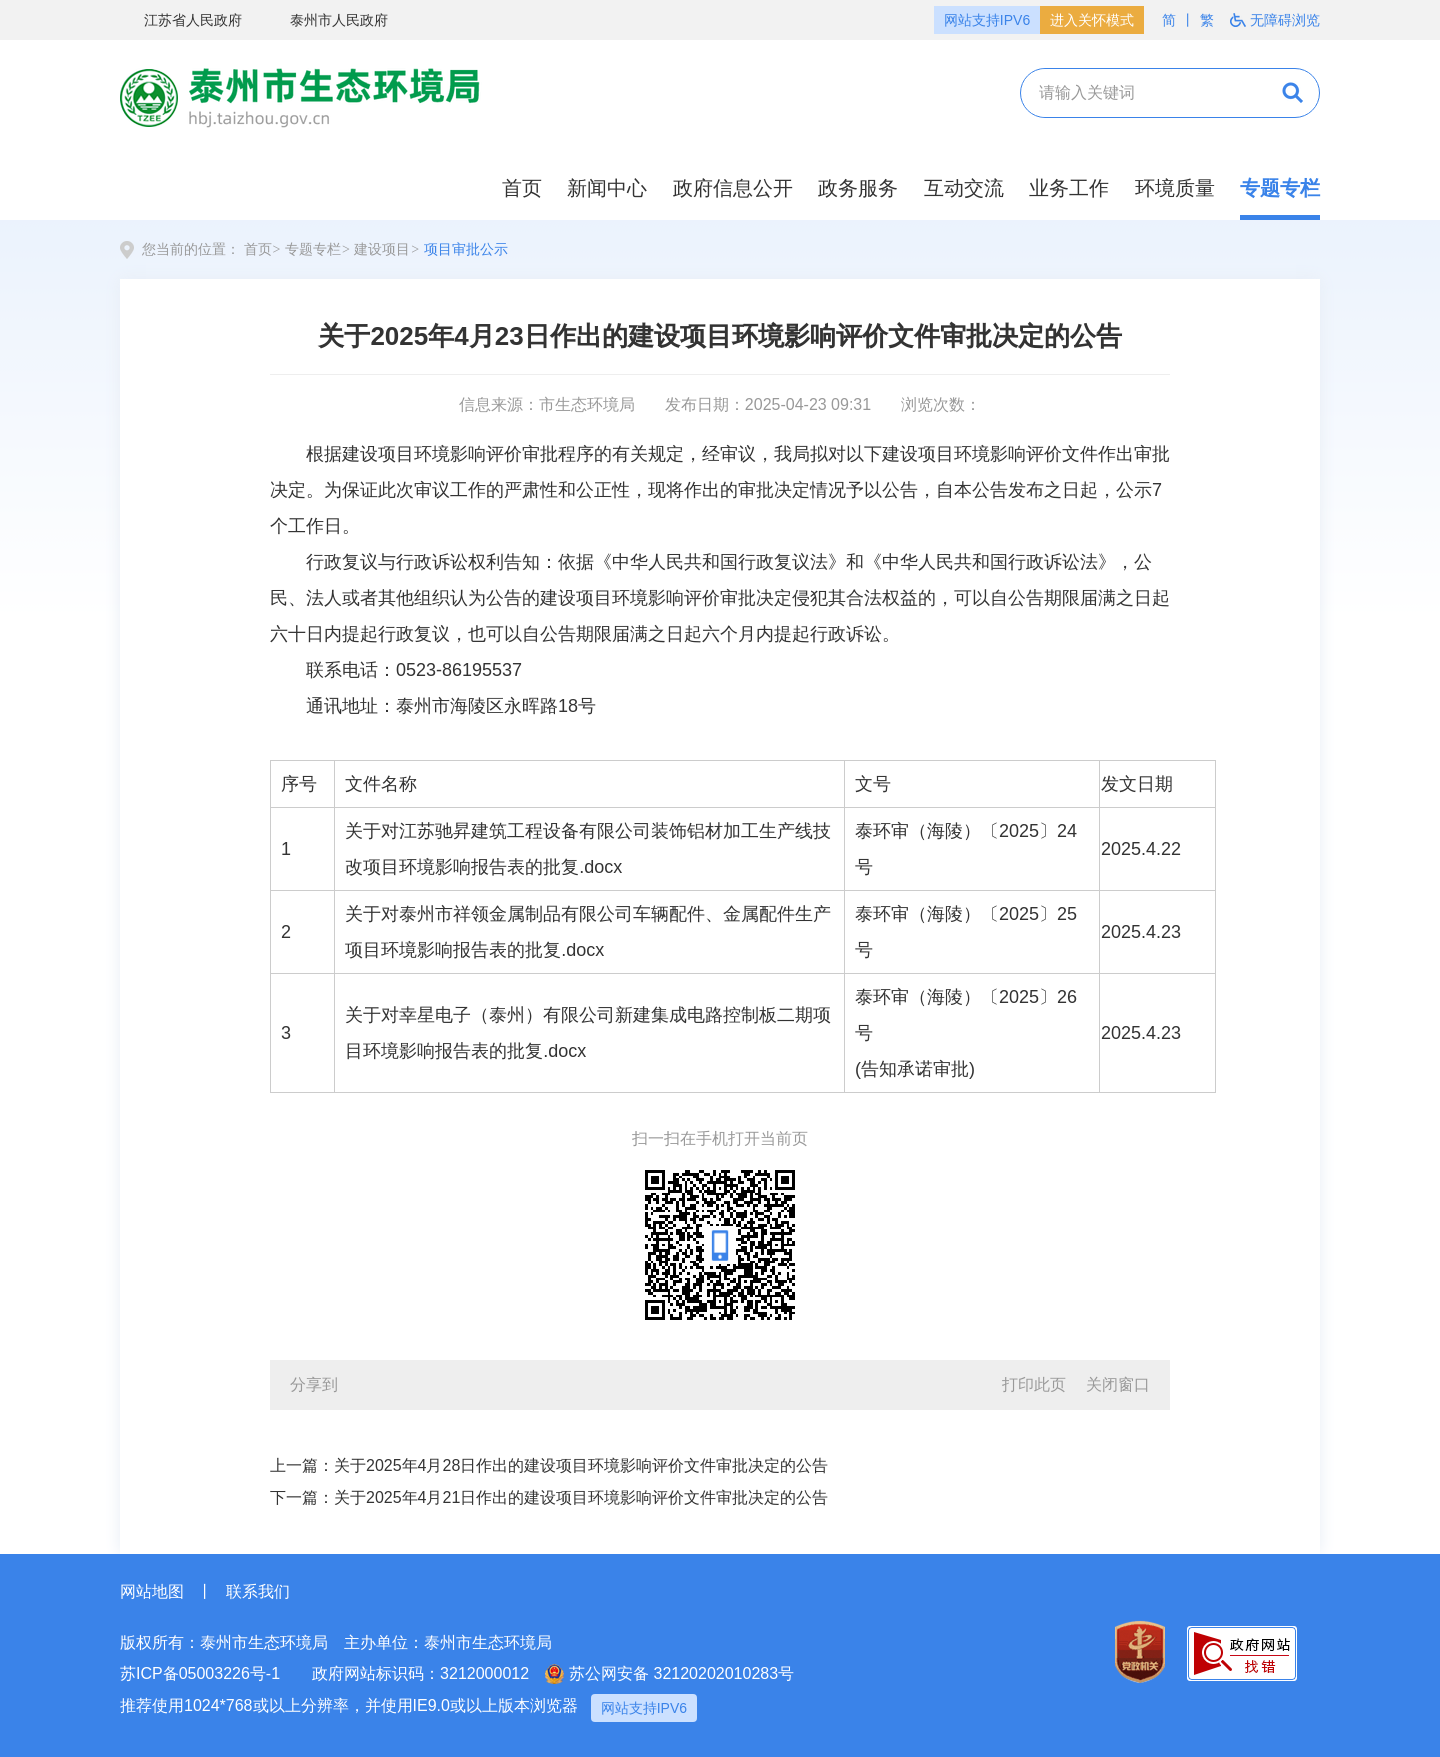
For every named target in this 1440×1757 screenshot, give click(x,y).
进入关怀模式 (1092, 20)
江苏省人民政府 (181, 21)
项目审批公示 (466, 249)
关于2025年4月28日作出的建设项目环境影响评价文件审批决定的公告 (581, 1465)
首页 (522, 188)
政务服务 (858, 188)
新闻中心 (607, 188)
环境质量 (1175, 188)
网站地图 (152, 1591)
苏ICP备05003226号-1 (200, 1673)
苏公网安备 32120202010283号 (669, 1674)
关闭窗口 (1118, 1384)
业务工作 (1069, 188)
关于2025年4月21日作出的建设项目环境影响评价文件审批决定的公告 (581, 1497)
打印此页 (1034, 1384)
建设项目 (382, 249)
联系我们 (258, 1591)
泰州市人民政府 (327, 21)
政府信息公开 (733, 188)
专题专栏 (1280, 188)
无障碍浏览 (1275, 20)
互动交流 (964, 188)
